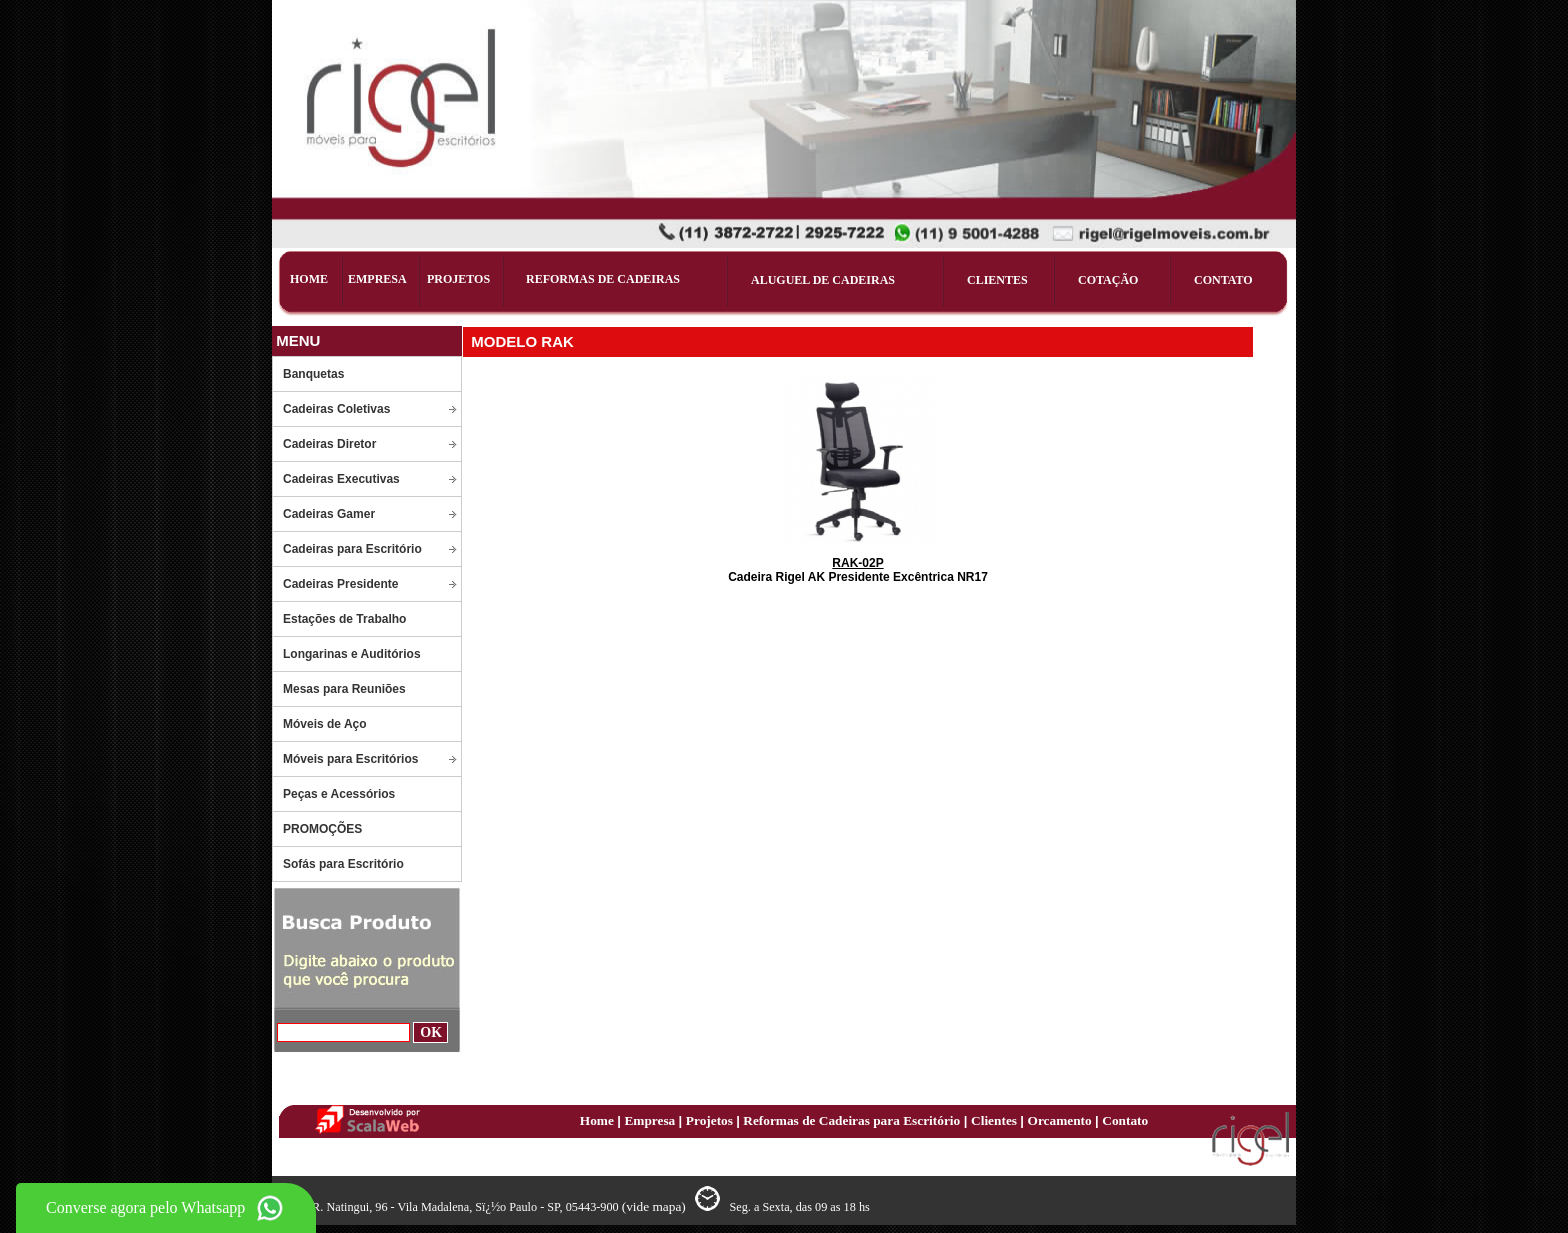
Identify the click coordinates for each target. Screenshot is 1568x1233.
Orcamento (1062, 1120)
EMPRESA (377, 279)
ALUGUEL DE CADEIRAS (823, 280)
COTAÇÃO (1108, 280)
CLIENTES (997, 280)
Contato (1125, 1120)
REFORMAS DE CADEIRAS (603, 279)
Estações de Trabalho (344, 619)
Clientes (995, 1120)
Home (598, 1120)
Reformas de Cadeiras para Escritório (850, 1120)
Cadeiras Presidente (340, 584)
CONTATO (1223, 280)
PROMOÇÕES (322, 829)
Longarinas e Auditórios (352, 654)
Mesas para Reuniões (344, 689)
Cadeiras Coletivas (336, 409)
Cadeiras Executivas (341, 479)
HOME (309, 279)
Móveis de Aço (325, 724)
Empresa (651, 1120)
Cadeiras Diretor (329, 444)
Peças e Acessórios (339, 794)
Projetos (711, 1120)
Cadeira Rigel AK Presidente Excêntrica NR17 (858, 570)
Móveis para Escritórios (350, 759)
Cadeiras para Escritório (352, 549)
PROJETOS (458, 279)
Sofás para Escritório (343, 864)
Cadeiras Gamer (329, 514)
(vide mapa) (655, 1206)
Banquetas (313, 374)
